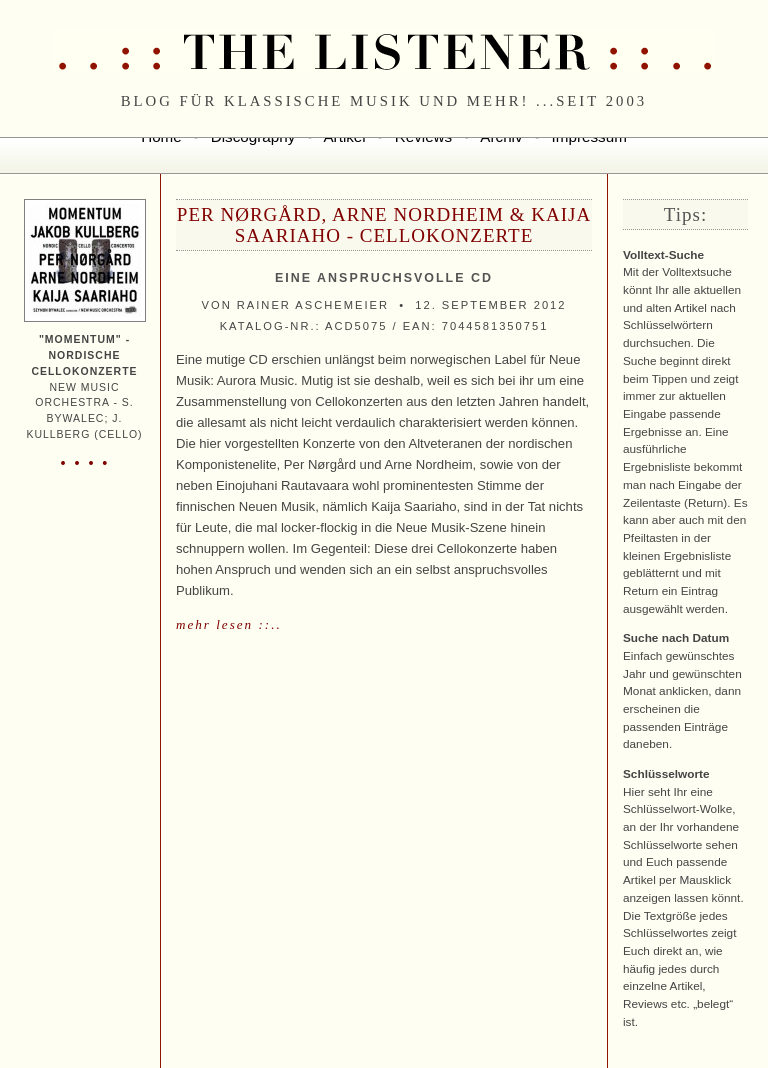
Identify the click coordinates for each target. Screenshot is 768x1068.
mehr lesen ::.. (229, 624)
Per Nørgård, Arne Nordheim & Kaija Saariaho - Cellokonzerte (384, 225)
